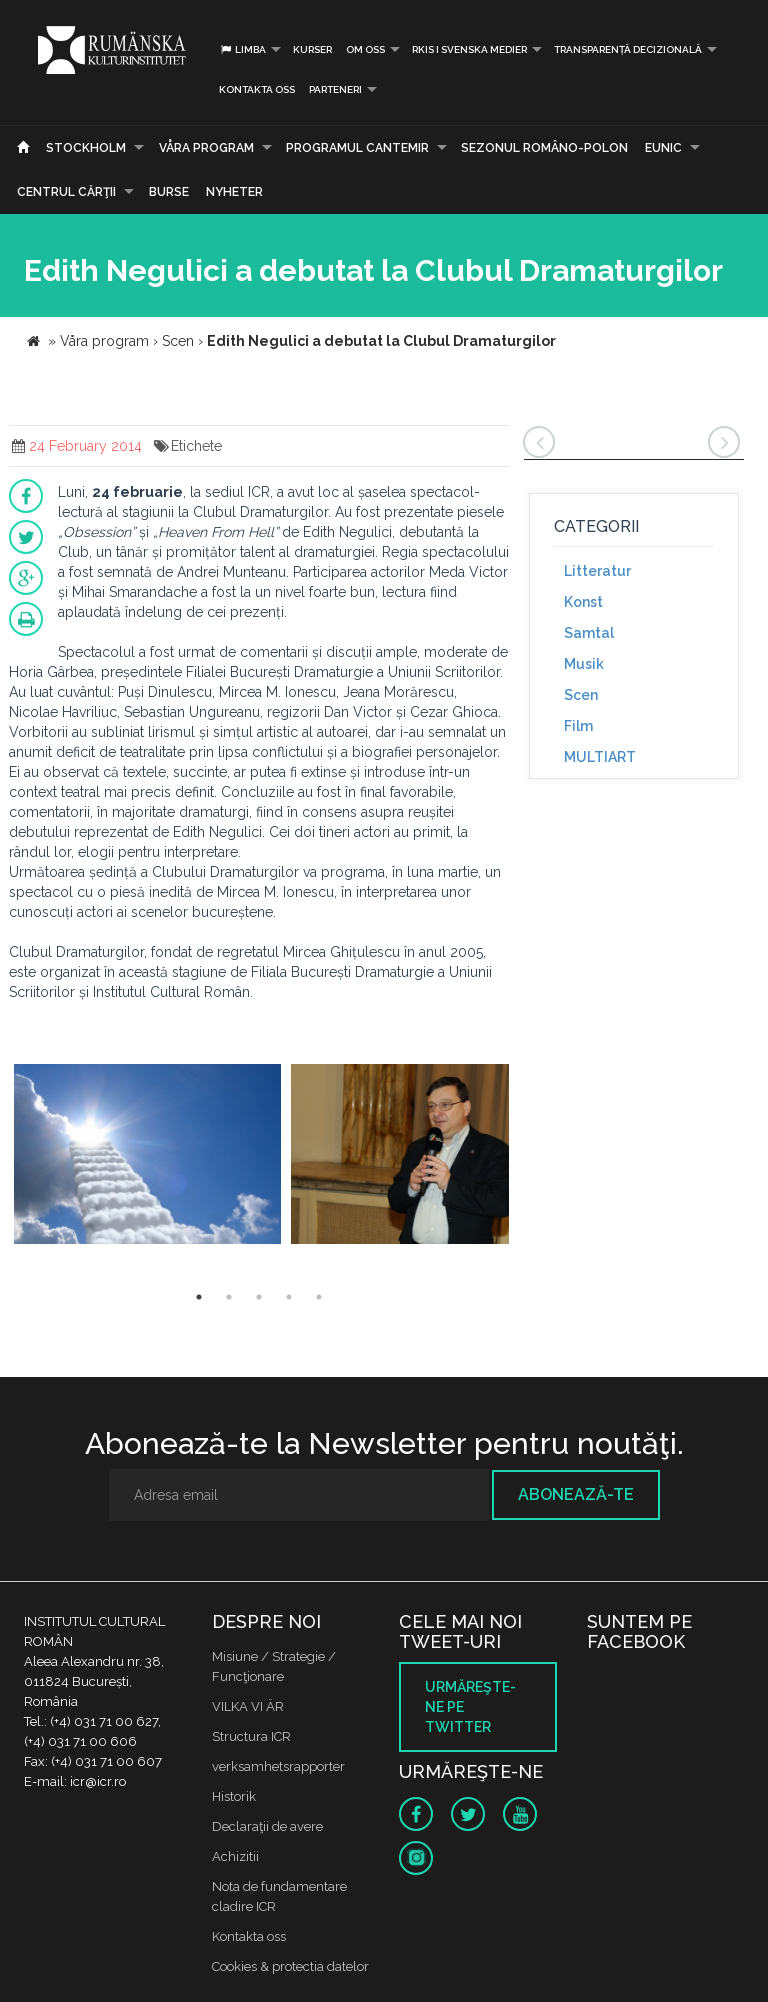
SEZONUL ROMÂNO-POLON (544, 148)
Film (578, 726)
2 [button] (229, 1297)
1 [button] (199, 1297)
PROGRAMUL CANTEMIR (357, 148)
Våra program (206, 148)
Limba (242, 49)
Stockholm (86, 148)
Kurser (312, 49)
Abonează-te (576, 1494)
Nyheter (234, 192)
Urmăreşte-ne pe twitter (470, 1707)
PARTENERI (335, 89)
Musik (584, 664)
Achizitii (235, 1856)
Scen (581, 695)
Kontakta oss (257, 89)
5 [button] (319, 1297)
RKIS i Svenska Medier (469, 49)
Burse (169, 192)
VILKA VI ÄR (248, 1706)
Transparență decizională (628, 49)
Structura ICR (251, 1736)
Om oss (365, 49)
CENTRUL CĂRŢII (66, 192)
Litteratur (597, 571)
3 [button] (259, 1297)
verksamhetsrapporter (278, 1766)
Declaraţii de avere (267, 1826)
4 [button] (289, 1297)
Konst (583, 602)
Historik (234, 1796)
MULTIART (600, 757)
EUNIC (663, 148)
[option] (147, 1156)
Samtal (589, 633)
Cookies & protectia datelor (290, 1966)
